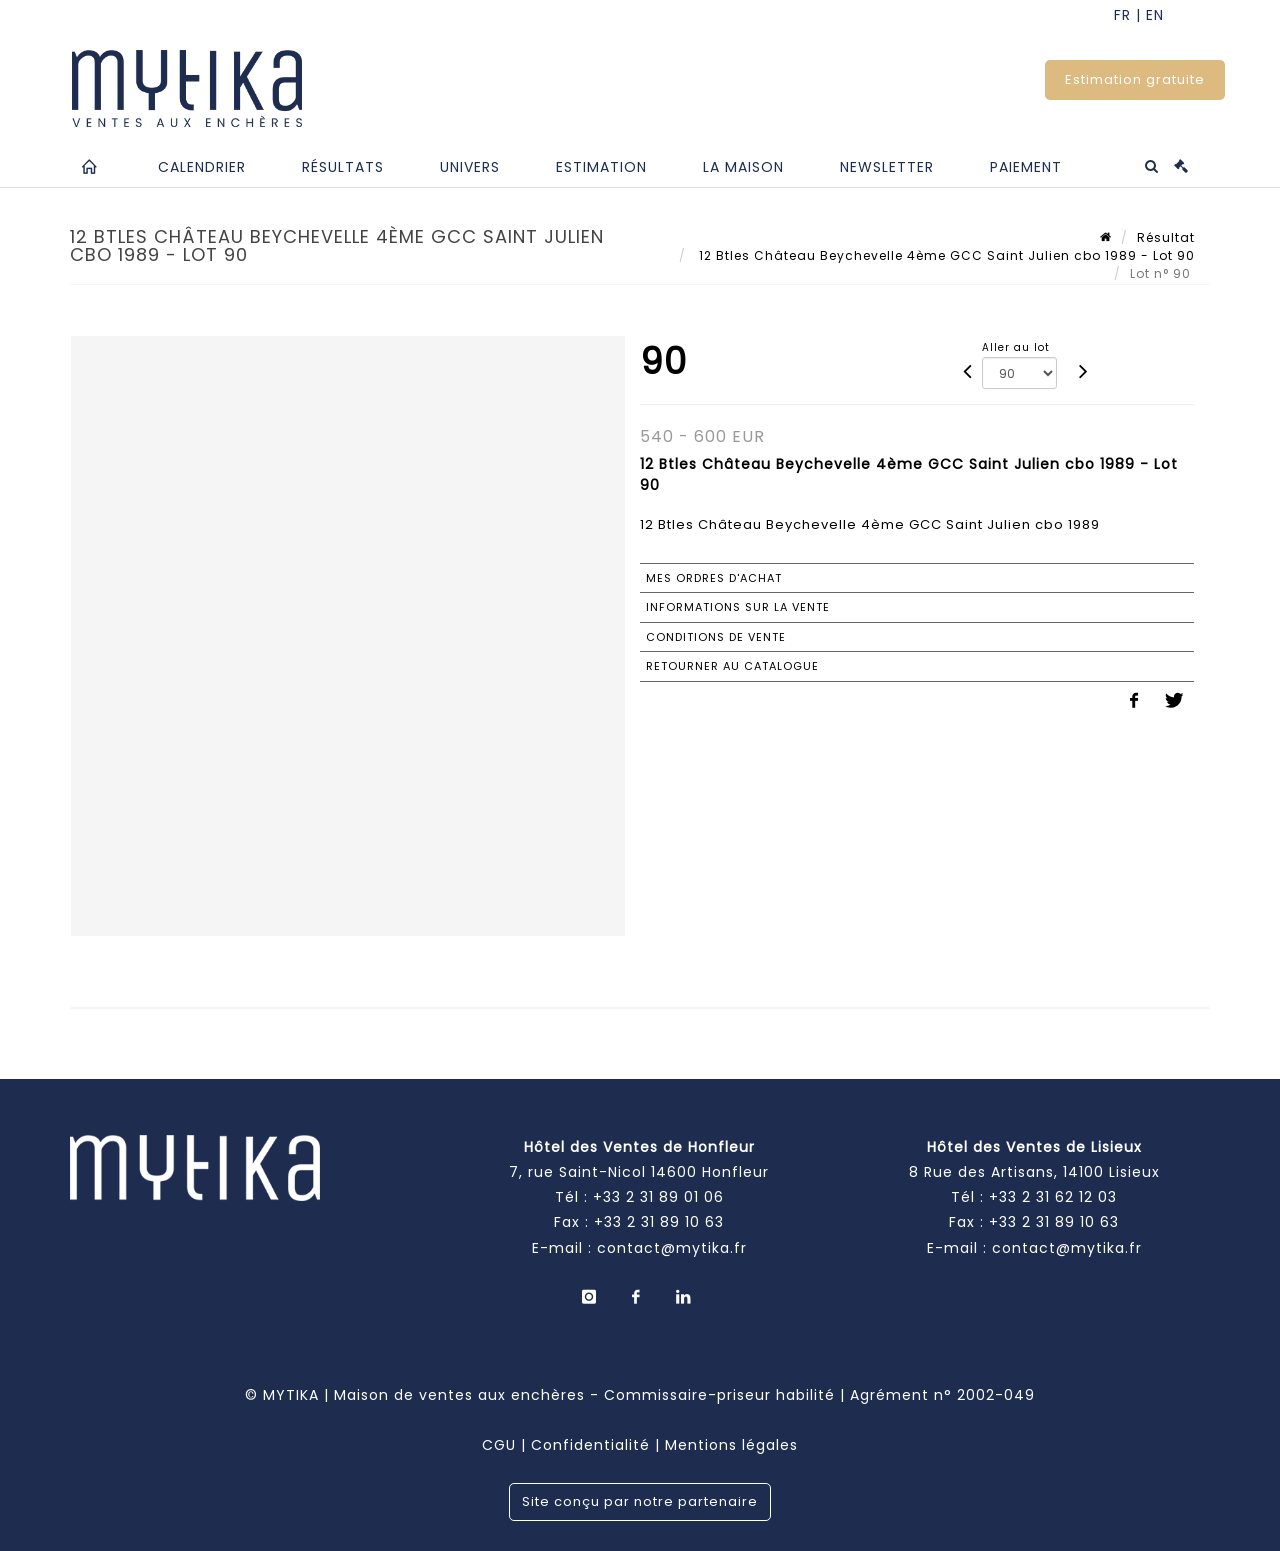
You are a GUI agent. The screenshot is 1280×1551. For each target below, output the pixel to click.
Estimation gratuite (1135, 79)
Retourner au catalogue (732, 666)
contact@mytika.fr (672, 1248)
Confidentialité (590, 1445)
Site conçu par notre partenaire (640, 1501)
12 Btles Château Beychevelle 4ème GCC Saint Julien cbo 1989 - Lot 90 (945, 255)
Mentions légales (731, 1445)
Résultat (1166, 237)
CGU (499, 1445)
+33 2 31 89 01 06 (658, 1197)
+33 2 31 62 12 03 (1053, 1197)
